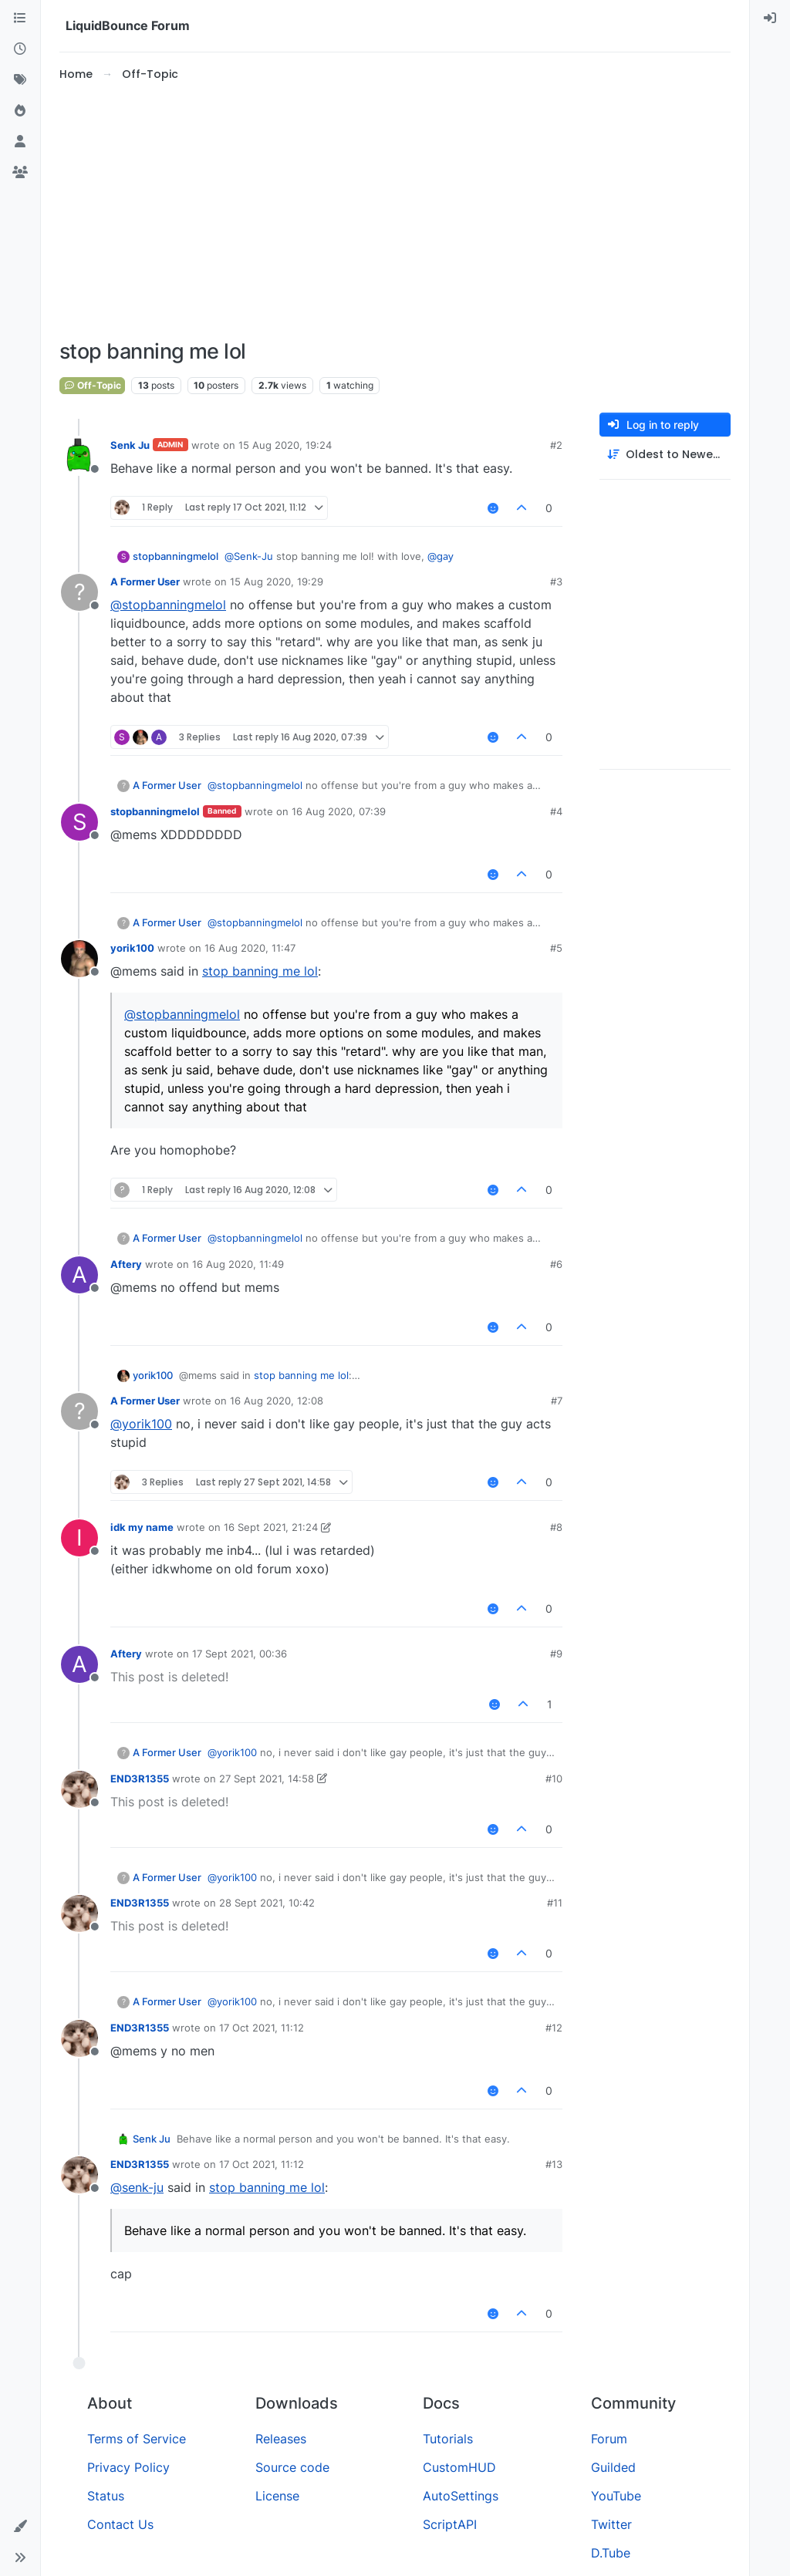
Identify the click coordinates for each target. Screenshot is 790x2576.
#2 (556, 445)
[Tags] (20, 80)
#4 (556, 811)
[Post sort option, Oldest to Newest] (665, 455)
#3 (556, 581)
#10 (553, 1778)
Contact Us (120, 2524)
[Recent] (20, 49)
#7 (556, 1400)
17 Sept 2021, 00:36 (239, 1653)
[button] (20, 2526)
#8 (556, 1527)
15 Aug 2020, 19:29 (276, 581)
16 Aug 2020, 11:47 (249, 948)
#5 (556, 948)
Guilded (613, 2467)
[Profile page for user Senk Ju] (79, 455)
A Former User (145, 581)
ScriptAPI (450, 2524)
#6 (556, 1264)
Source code (292, 2467)
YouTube (616, 2496)
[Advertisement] (411, 211)
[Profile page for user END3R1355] (79, 1789)
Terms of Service (136, 2438)
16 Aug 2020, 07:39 (339, 811)
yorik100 (132, 948)
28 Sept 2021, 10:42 (267, 1903)
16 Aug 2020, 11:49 (238, 1264)
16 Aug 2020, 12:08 (276, 1400)
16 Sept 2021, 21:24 (271, 1527)
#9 (556, 1653)
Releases (280, 2438)
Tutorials (448, 2438)
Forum (609, 2438)
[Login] (770, 18)
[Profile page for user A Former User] (79, 592)
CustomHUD (459, 2467)
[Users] (20, 142)
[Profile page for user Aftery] (79, 1274)
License (277, 2496)
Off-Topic (92, 385)
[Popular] (20, 111)
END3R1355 (139, 1778)
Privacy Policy (128, 2467)
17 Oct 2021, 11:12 (261, 2027)
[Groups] (20, 172)
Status (105, 2496)
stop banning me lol (260, 971)
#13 (553, 2164)
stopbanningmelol (175, 556)
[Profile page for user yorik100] (79, 958)
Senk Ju (130, 445)
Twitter (611, 2524)
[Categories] (20, 18)
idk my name (142, 1527)
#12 (553, 2027)
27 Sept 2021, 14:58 (266, 1778)
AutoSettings (460, 2496)
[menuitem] (770, 18)
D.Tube (610, 2553)
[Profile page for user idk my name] (79, 1537)
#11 (554, 1903)
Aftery (126, 1264)
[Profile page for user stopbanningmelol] (79, 822)
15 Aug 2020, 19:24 (285, 445)
